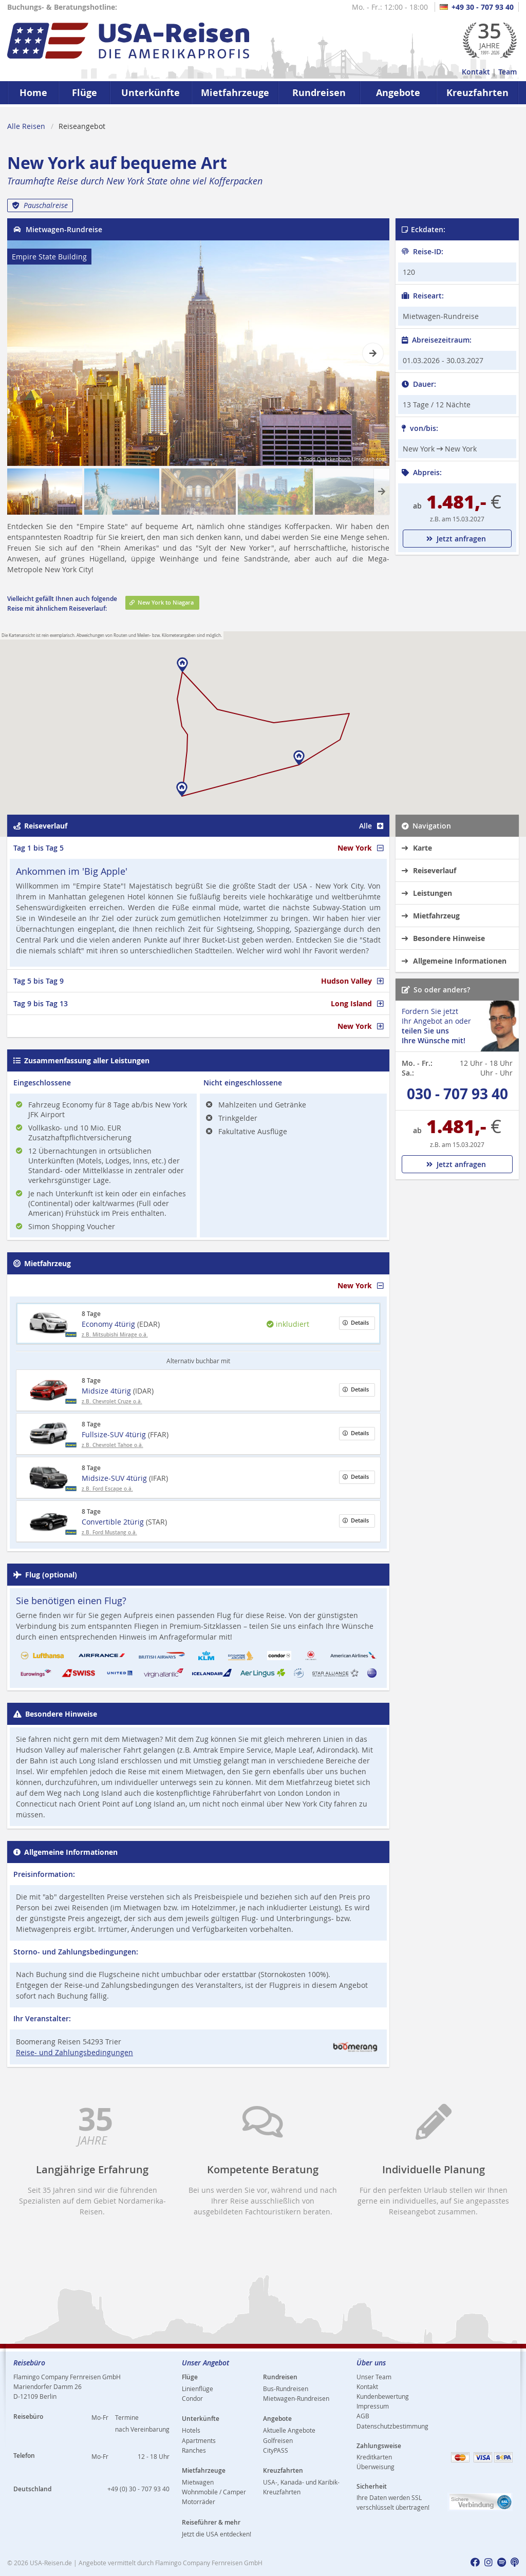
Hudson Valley (352, 981)
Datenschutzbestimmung (392, 2426)
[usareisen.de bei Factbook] (475, 2563)
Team (507, 72)
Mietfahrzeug (431, 915)
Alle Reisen (26, 126)
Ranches (194, 2450)
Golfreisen (278, 2440)
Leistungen (427, 893)
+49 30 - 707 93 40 (477, 7)
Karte (417, 848)
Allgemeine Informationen (454, 961)
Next (371, 348)
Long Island (357, 1003)
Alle (371, 826)
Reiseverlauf (429, 870)
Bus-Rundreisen (285, 2388)
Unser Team (373, 2377)
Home (33, 92)
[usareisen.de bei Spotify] (501, 2563)
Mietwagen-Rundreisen (296, 2398)
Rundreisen (319, 92)
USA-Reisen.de (51, 2563)
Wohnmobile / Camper (214, 2492)
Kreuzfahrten (477, 92)
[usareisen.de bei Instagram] (488, 2563)
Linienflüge (197, 2388)
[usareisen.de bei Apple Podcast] (515, 2563)
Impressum (372, 2406)
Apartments (199, 2440)
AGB (362, 2416)
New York (360, 848)
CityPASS (275, 2450)
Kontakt (476, 72)
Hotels (191, 2430)
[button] (181, 788)
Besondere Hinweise (443, 938)
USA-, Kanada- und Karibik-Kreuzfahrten (301, 2487)
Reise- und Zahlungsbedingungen (74, 2052)
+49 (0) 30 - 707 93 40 (138, 2489)
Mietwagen (198, 2482)
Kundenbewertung (382, 2396)
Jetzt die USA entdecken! (216, 2534)
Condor (192, 2398)
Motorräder (198, 2501)
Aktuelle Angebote (289, 2430)
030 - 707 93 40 (457, 1094)
